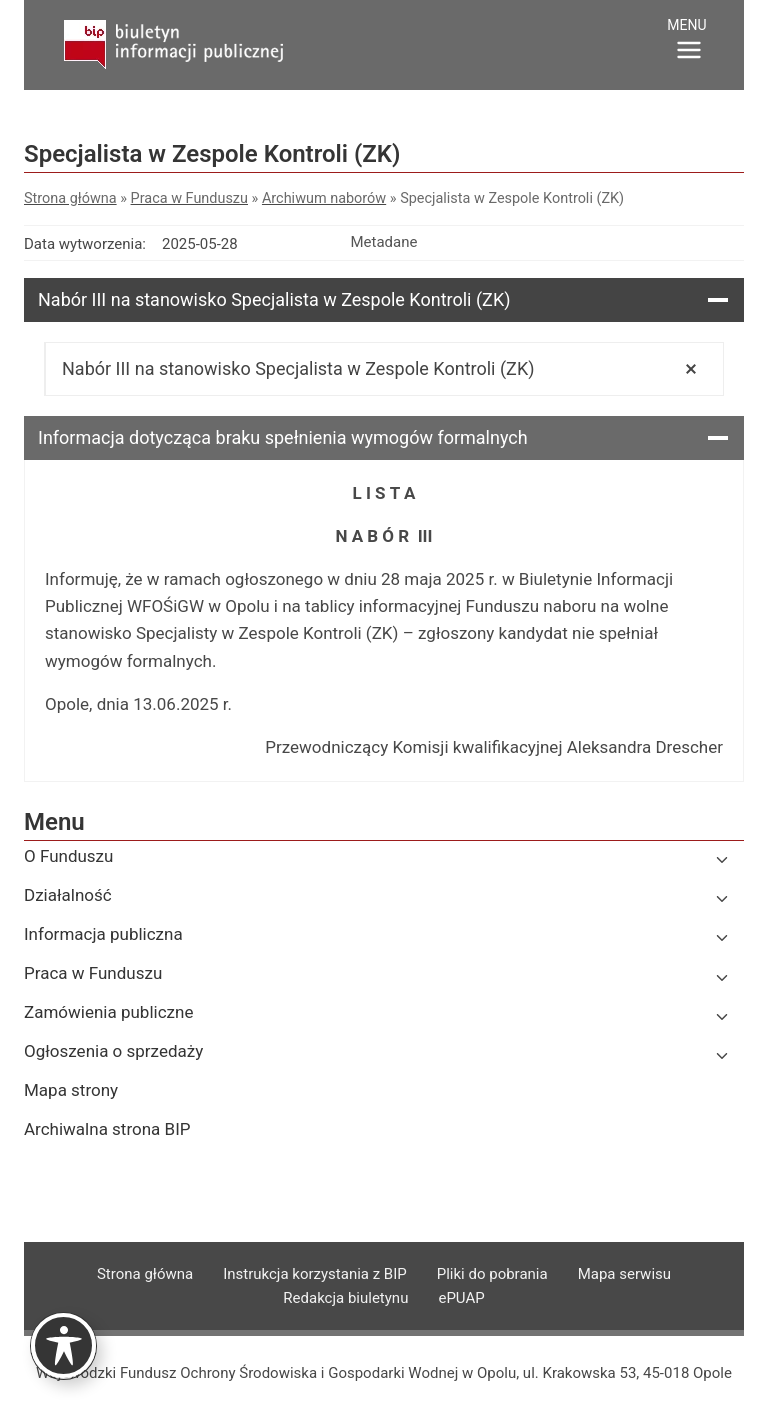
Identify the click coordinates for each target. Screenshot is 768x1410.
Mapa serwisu (624, 1274)
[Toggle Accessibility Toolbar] (63, 1345)
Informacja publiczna (103, 934)
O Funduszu (68, 856)
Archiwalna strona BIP (107, 1129)
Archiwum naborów (324, 198)
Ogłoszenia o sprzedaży (113, 1051)
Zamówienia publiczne (108, 1012)
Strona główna (70, 198)
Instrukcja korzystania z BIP (315, 1274)
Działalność (68, 895)
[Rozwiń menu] (689, 42)
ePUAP (461, 1298)
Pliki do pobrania (492, 1274)
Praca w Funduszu (189, 198)
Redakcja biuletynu (345, 1298)
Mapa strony (71, 1090)
